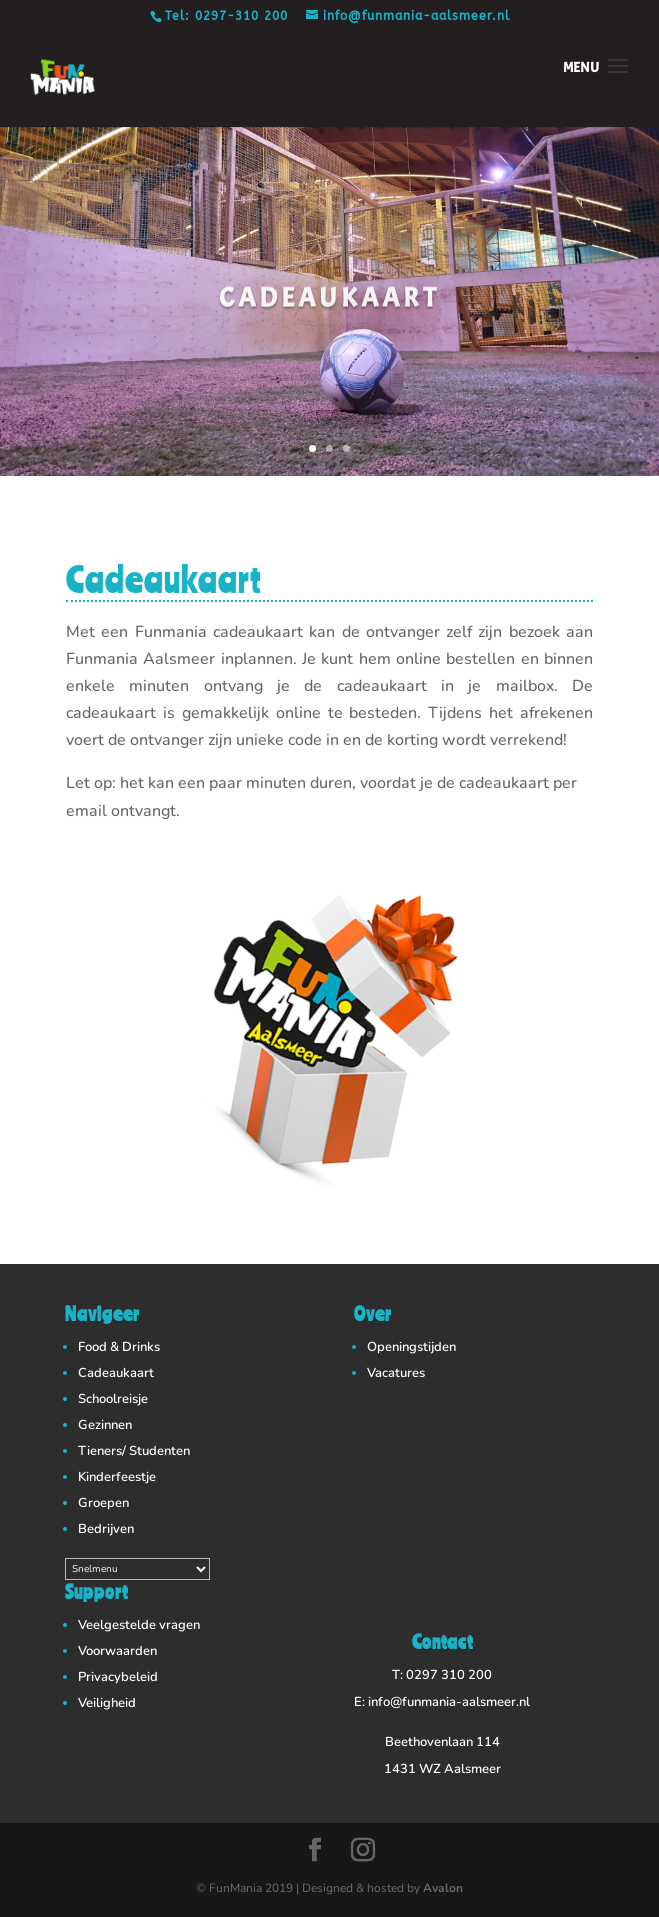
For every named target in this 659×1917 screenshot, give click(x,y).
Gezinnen (105, 1425)
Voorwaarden (117, 1651)
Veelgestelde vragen (139, 1625)
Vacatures (396, 1373)
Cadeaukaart (116, 1373)
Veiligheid (107, 1703)
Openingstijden (411, 1347)
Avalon (443, 1888)
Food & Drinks (119, 1347)
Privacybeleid (118, 1677)
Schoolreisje (113, 1399)
